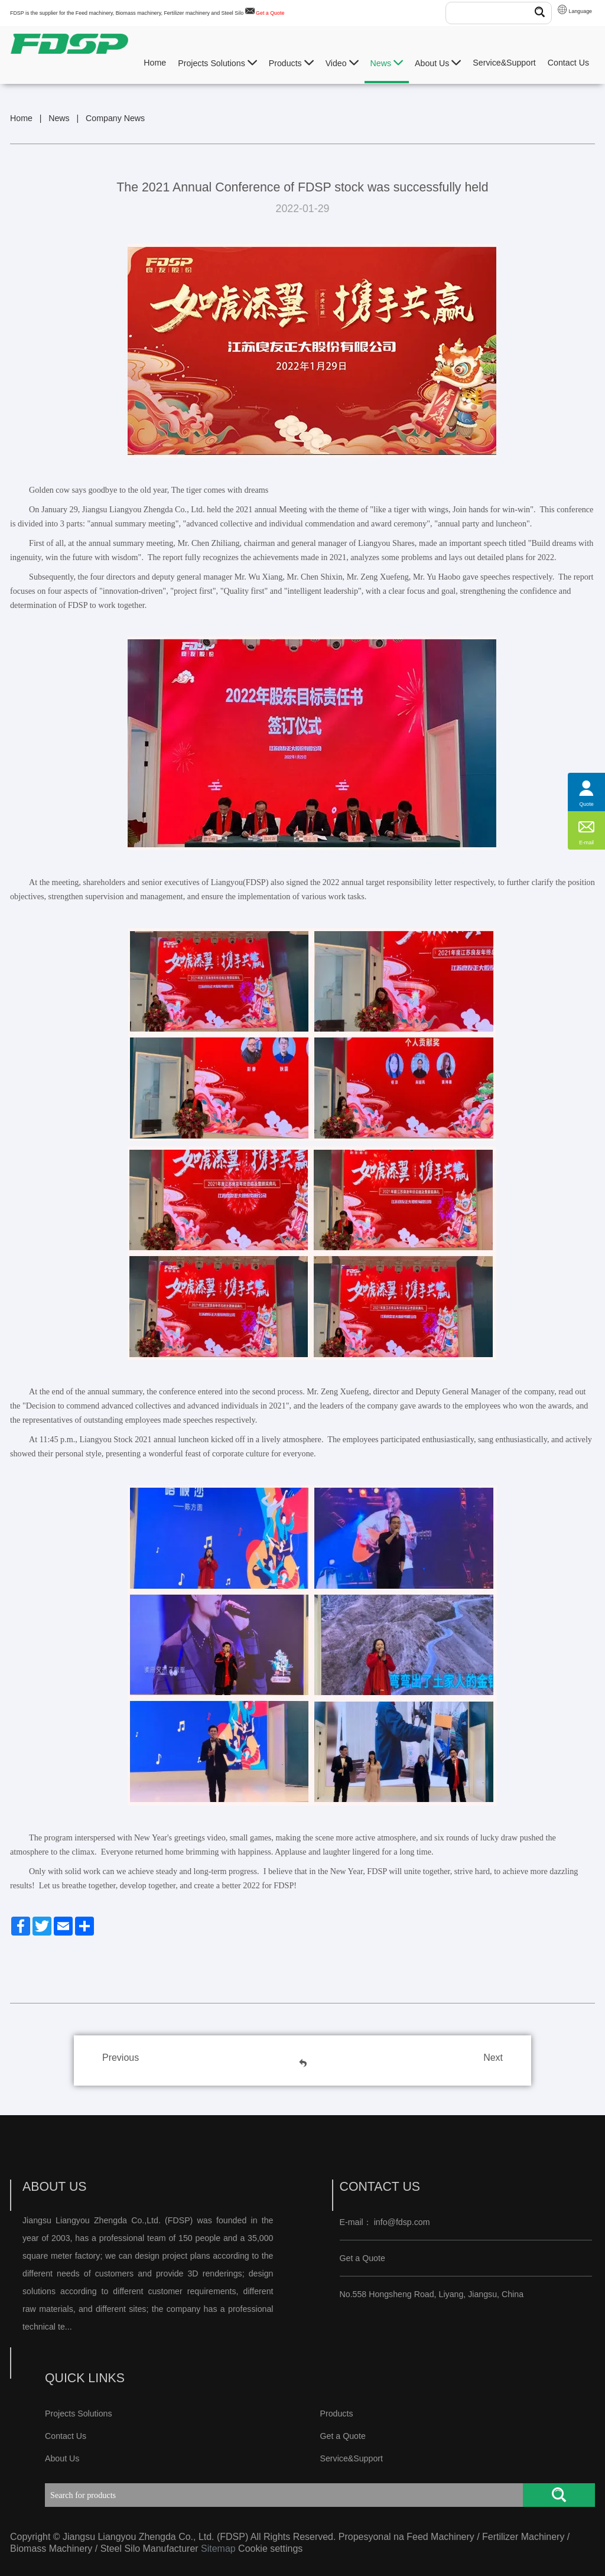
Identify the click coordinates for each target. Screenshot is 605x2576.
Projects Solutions (217, 63)
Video (342, 63)
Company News (115, 118)
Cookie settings (270, 2549)
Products (291, 63)
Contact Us (568, 62)
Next (493, 2058)
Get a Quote (270, 13)
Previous (120, 2058)
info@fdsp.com (402, 2222)
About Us (438, 63)
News (386, 63)
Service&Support (504, 62)
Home (155, 62)
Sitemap (218, 2549)
